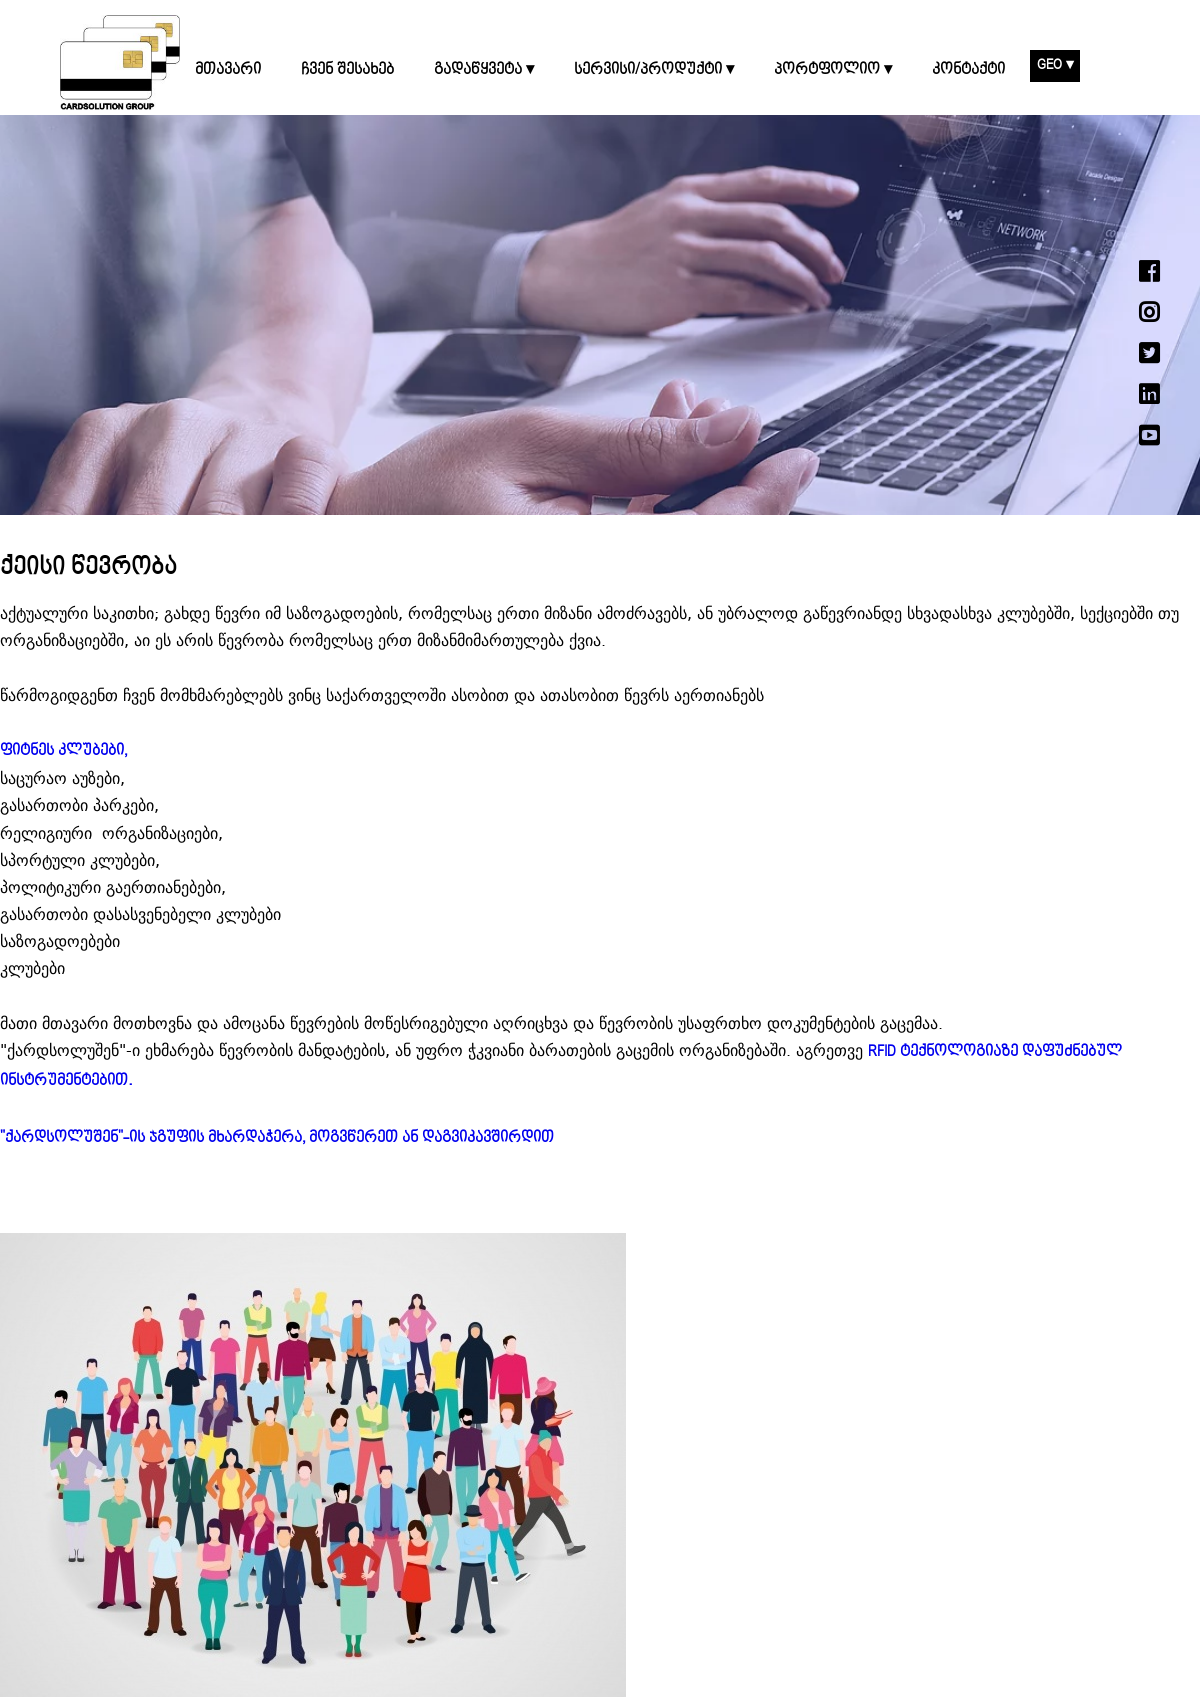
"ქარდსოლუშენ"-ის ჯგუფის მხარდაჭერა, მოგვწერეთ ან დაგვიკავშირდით (277, 1138)
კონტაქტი (968, 70)
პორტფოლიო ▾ (833, 70)
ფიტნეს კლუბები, (63, 751)
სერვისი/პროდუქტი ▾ (654, 70)
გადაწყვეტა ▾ (484, 70)
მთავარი (228, 70)
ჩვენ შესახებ (347, 70)
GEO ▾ (1055, 64)
